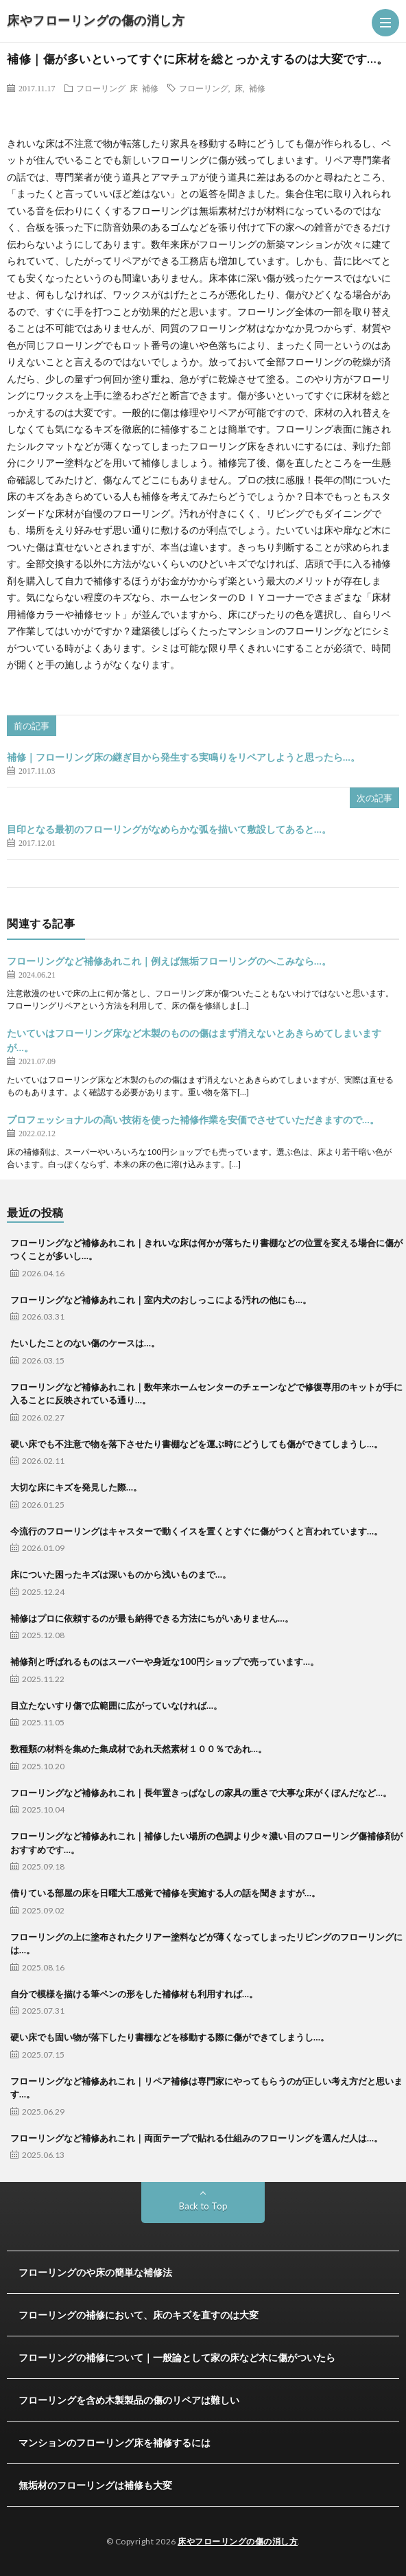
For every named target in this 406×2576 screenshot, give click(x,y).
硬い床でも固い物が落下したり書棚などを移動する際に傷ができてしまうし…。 (169, 2037)
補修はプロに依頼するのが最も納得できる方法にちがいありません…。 (152, 1618)
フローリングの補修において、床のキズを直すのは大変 (139, 2315)
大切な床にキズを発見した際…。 (76, 1487)
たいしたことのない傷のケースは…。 (85, 1342)
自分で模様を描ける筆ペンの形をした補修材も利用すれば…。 (134, 1993)
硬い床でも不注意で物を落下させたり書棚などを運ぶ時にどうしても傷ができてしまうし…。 (196, 1443)
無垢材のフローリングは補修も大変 (95, 2485)
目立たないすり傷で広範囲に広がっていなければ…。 (116, 1705)
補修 (150, 88)
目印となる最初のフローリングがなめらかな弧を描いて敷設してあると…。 (169, 829)
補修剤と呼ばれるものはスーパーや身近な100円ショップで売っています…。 (164, 1661)
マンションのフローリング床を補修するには (115, 2442)
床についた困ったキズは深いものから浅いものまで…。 (120, 1574)
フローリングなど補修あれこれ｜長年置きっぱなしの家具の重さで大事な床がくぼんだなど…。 (201, 1792)
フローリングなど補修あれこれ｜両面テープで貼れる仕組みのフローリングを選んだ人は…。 (196, 2137)
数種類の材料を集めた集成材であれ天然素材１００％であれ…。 (138, 1748)
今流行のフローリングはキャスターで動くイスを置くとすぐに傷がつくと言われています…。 (196, 1531)
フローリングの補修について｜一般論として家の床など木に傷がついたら (177, 2357)
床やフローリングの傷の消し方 (95, 20)
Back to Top (203, 2205)
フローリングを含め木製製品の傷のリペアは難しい (129, 2400)
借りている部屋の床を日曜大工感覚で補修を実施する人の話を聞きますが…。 (165, 1892)
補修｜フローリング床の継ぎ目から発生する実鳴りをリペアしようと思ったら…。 (183, 757)
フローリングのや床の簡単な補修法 (95, 2272)
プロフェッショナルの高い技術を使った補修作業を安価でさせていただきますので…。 (193, 1119)
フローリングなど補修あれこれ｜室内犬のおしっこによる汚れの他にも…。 (160, 1299)
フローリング (101, 88)
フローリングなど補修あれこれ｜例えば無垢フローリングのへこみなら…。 (169, 961)
